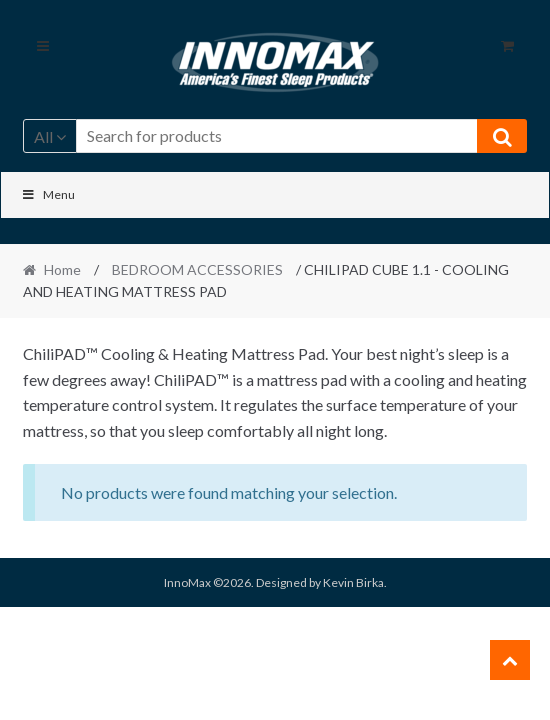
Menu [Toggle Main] (48, 194)
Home (62, 269)
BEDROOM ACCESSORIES (197, 269)
